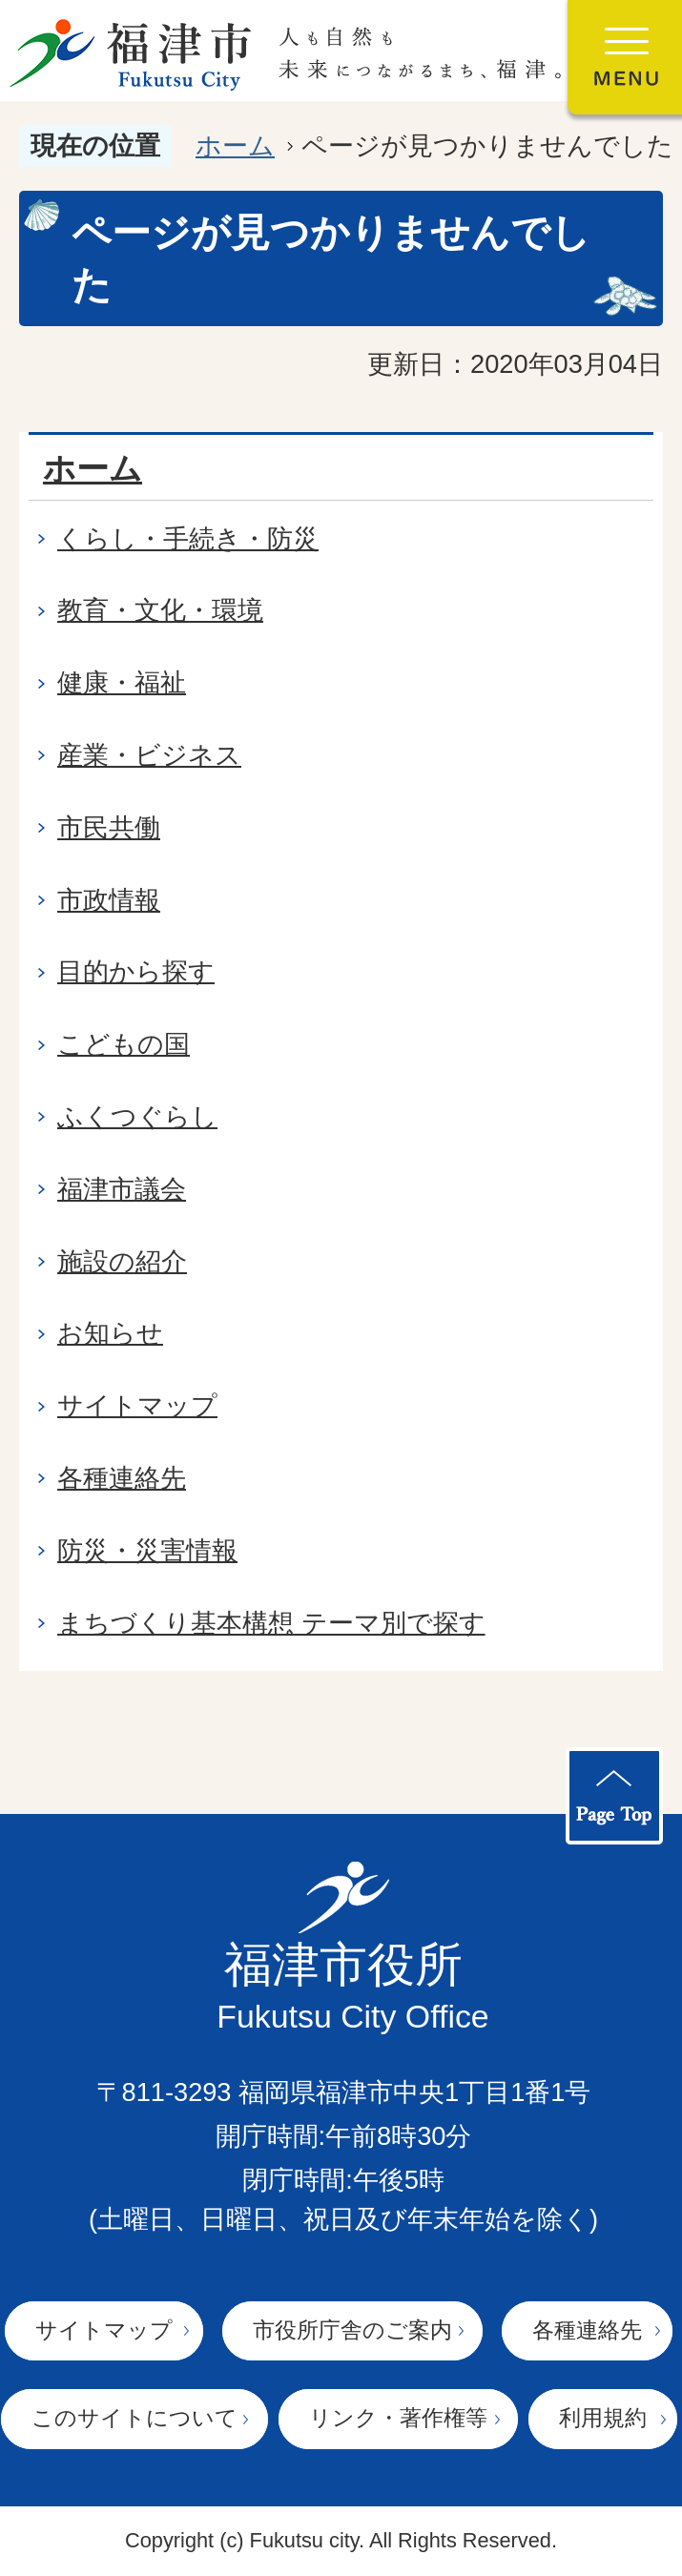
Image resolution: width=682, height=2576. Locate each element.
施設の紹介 (122, 1261)
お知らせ (110, 1333)
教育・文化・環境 (160, 610)
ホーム (235, 145)
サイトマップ (137, 1405)
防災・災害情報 (147, 1550)
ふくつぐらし (137, 1116)
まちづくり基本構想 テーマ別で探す (271, 1623)
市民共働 (108, 827)
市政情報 (108, 900)
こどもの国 (123, 1044)
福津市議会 (121, 1189)
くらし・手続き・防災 (188, 538)
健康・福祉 (121, 682)
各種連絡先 (121, 1478)
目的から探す (136, 971)
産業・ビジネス (149, 755)
